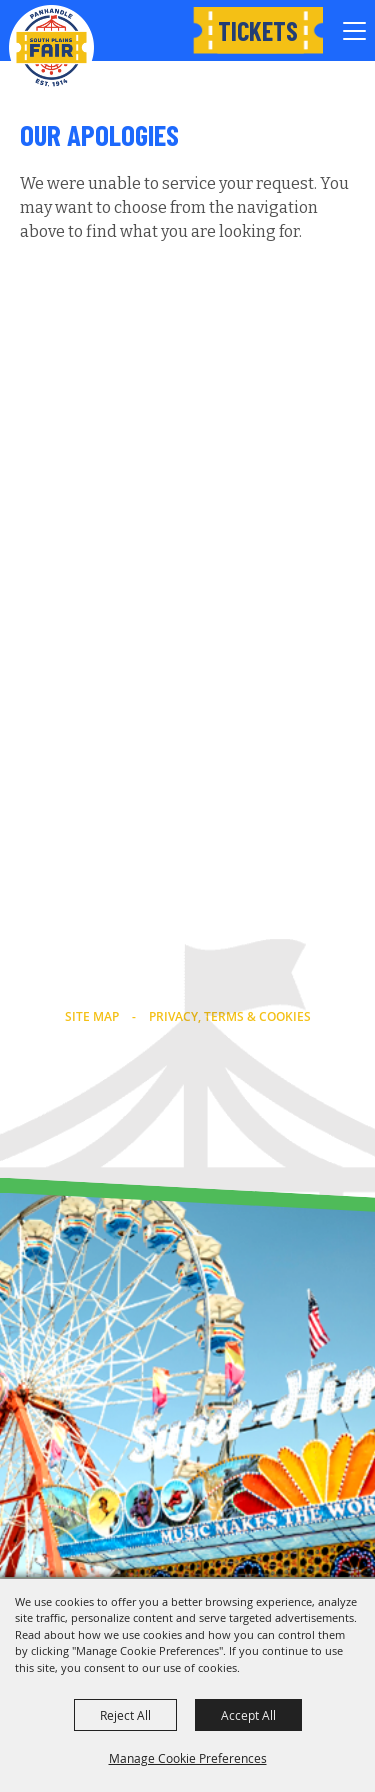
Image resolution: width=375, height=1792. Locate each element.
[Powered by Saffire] (230, 1126)
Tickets (258, 30)
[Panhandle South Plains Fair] (51, 47)
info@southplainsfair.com (188, 984)
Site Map (92, 1016)
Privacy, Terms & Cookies (230, 1016)
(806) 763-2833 (187, 958)
